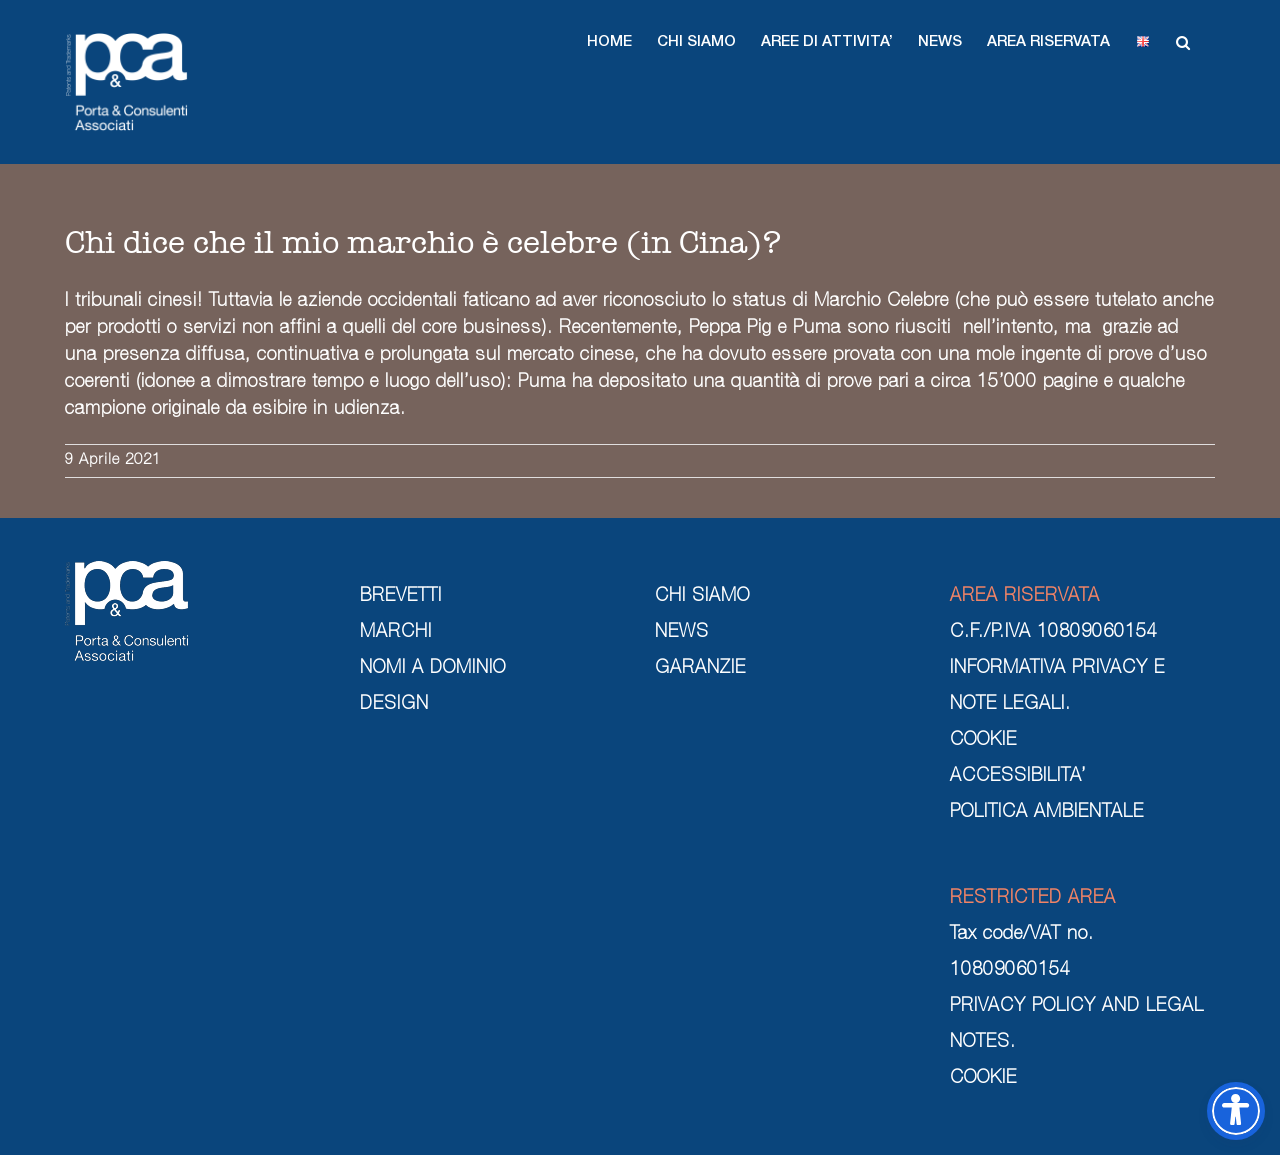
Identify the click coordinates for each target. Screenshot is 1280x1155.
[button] (609, 42)
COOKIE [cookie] (983, 741)
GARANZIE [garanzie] (700, 669)
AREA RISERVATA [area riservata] (1025, 597)
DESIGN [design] (394, 705)
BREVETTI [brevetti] (401, 597)
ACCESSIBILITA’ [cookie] (1018, 777)
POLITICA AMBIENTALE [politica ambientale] (1047, 813)
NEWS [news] (682, 633)
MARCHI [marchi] (396, 633)
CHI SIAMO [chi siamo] (702, 597)
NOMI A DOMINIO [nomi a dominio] (433, 669)
